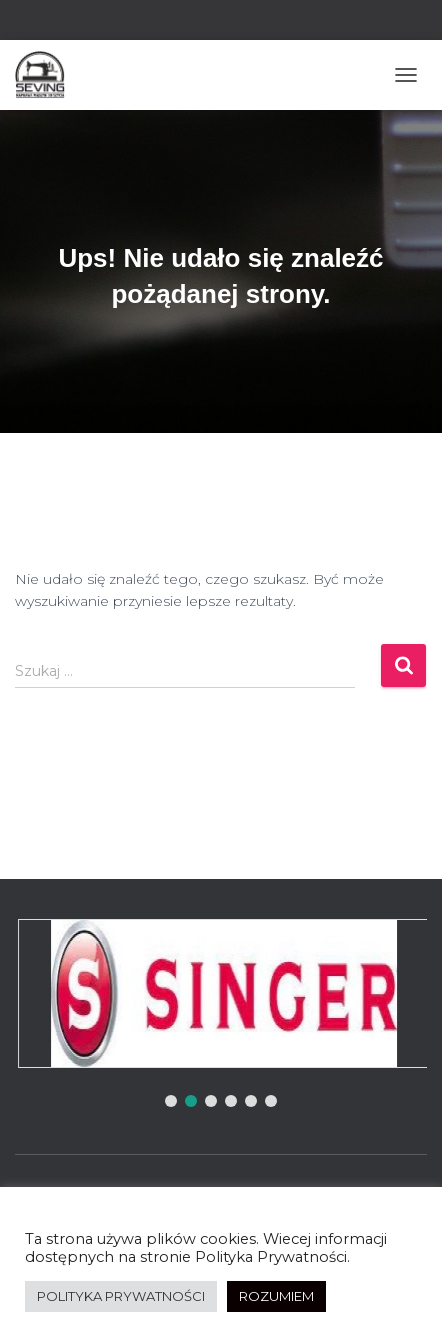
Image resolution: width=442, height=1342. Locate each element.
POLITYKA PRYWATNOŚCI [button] (121, 1296)
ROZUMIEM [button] (276, 1296)
